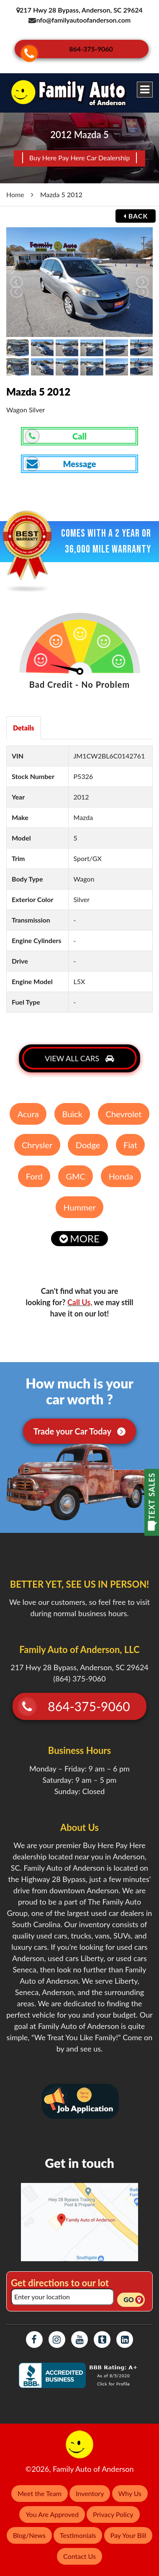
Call (56, 430)
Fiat (130, 1139)
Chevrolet (124, 1108)
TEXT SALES (151, 1496)
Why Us (129, 2488)
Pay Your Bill (128, 2530)
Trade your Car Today (79, 1426)
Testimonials (78, 2530)
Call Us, (79, 1296)
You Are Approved (52, 2509)
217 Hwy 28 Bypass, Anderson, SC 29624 (80, 10)
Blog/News (29, 2530)
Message (61, 458)
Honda (121, 1171)
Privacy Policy (113, 2509)
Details (23, 722)
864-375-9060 (92, 46)
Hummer (80, 1202)
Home (15, 189)
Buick (72, 1108)
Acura (28, 1108)
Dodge (88, 1139)
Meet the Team (40, 2488)
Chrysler (37, 1139)
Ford (34, 1171)
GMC (75, 1171)
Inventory (90, 2488)
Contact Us (79, 2551)
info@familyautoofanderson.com (83, 20)
